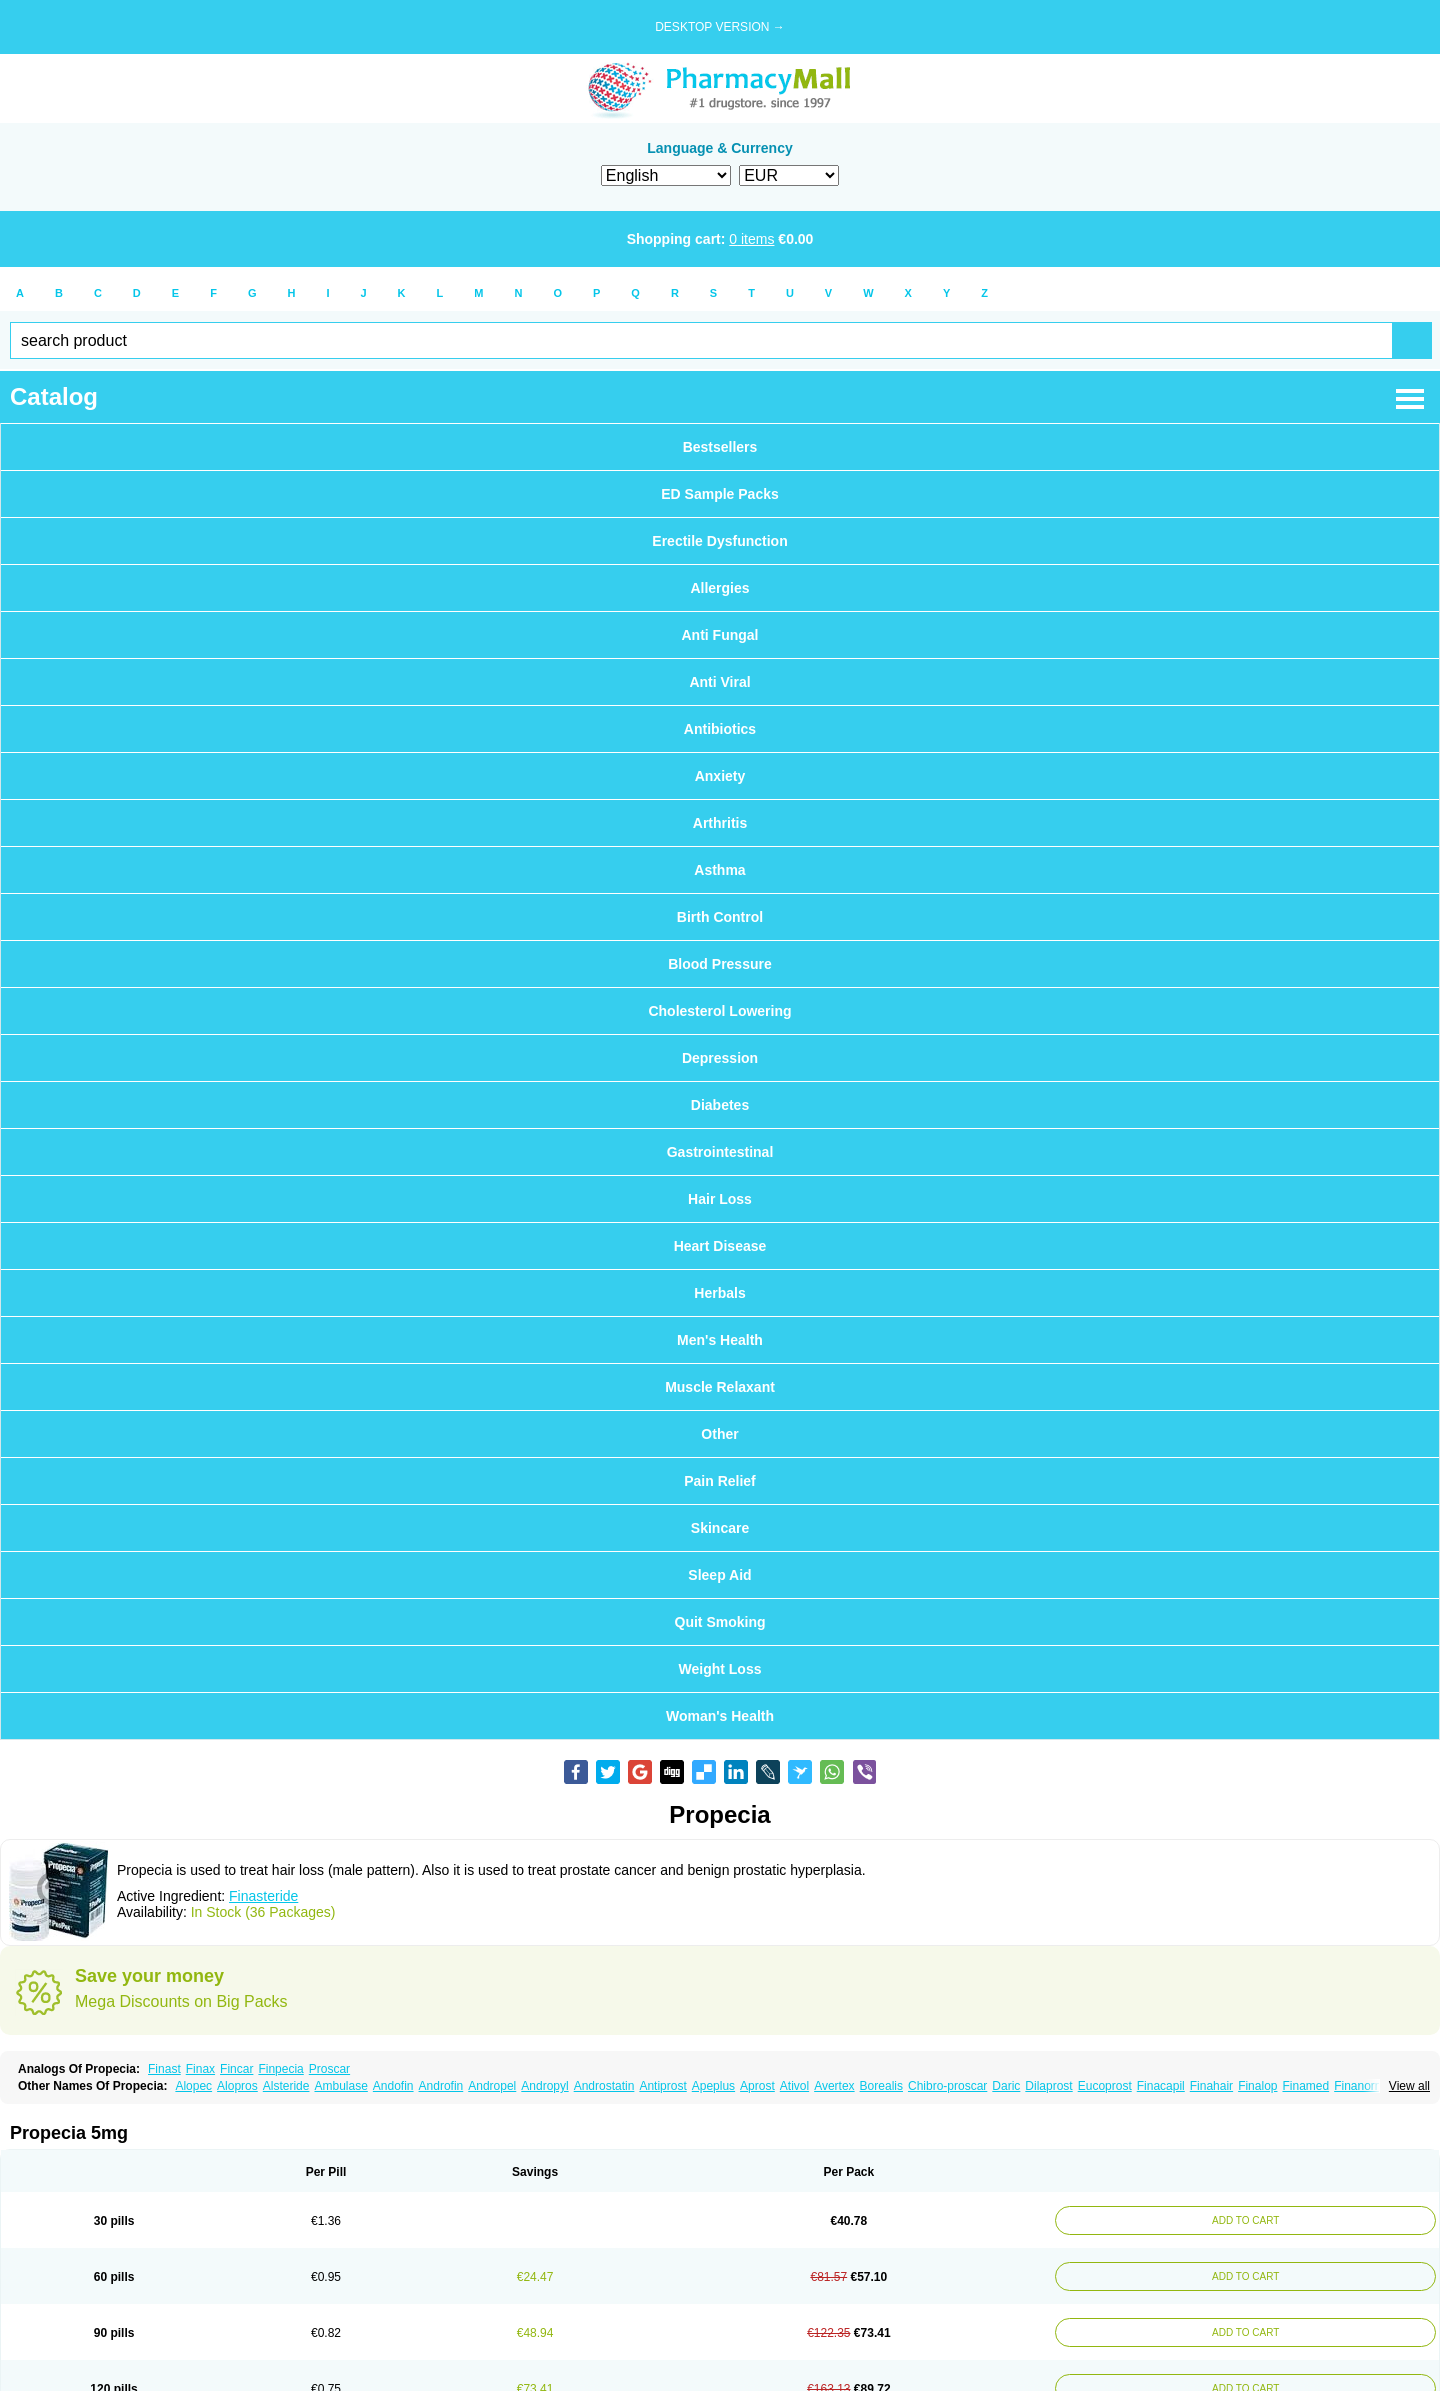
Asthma (719, 870)
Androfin (441, 2086)
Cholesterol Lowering (719, 1011)
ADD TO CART (1242, 2220)
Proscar (329, 2069)
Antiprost (662, 2086)
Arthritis (720, 823)
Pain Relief (720, 1481)
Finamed (1305, 2086)
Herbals (719, 1293)
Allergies (719, 588)
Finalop (1257, 2086)
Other (719, 1434)
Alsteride (286, 2086)
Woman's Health (720, 1716)
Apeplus (713, 2086)
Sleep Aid (719, 1575)
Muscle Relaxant (720, 1387)
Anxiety (720, 776)
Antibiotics (720, 729)
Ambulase (340, 2086)
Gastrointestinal (720, 1152)
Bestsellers (720, 447)
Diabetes (720, 1105)
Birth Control (720, 917)
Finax (200, 2069)
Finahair (1211, 2086)
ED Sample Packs (720, 494)
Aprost (757, 2086)
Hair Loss (720, 1199)
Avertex (834, 2086)
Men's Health (720, 1340)
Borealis (881, 2086)
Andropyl (544, 2086)
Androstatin (604, 2086)
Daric (1006, 2086)
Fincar (236, 2069)
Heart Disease (720, 1246)
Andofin (393, 2086)
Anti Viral (719, 682)
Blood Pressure (719, 964)
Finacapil (1161, 2086)
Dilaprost (1048, 2086)
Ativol (794, 2086)
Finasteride (263, 1896)
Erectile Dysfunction (719, 541)
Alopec (193, 2086)
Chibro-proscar (947, 2086)
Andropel (492, 2086)
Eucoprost (1105, 2086)
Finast (164, 2069)
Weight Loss (720, 1669)
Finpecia (280, 2069)
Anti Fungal (720, 635)
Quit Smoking (720, 1622)
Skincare (720, 1528)
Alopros (237, 2086)
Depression (720, 1058)
